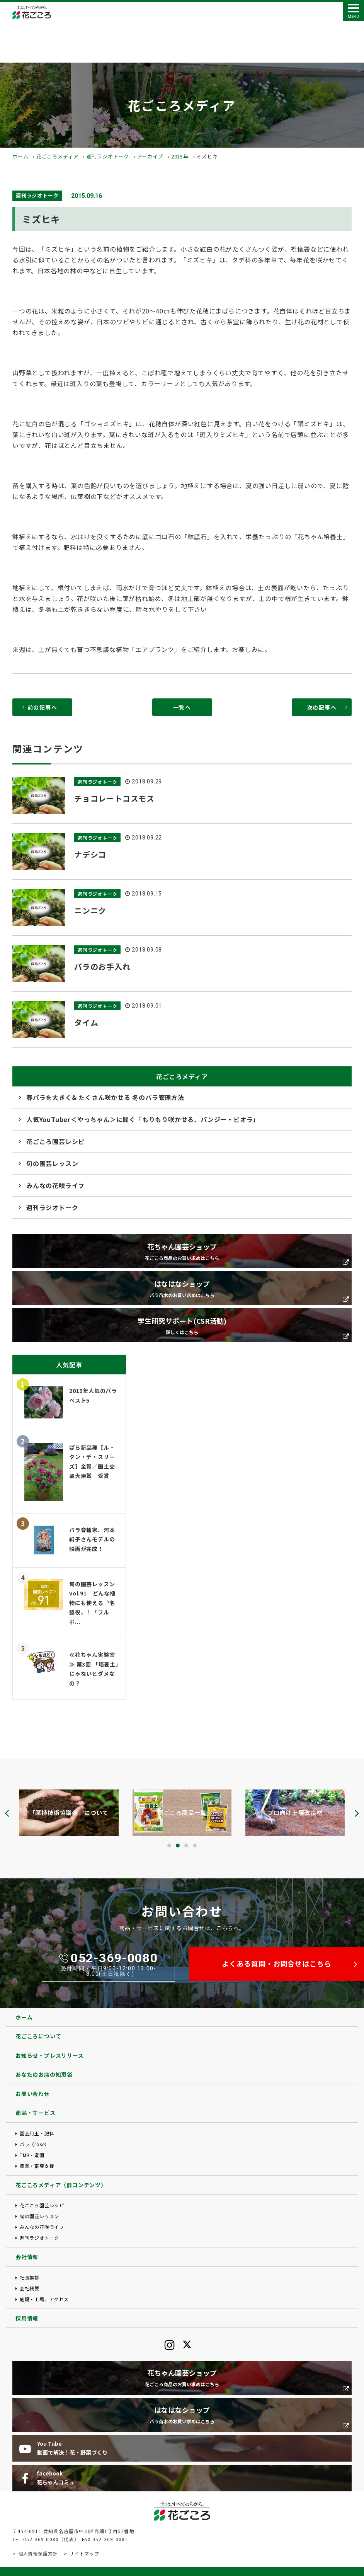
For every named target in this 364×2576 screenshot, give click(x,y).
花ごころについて (38, 2036)
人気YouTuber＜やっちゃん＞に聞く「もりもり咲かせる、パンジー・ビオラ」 (142, 1119)
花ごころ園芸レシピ (55, 1141)
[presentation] (7, 1813)
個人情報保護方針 (38, 2553)
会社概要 (29, 2288)
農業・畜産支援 (37, 2165)
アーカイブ (150, 156)
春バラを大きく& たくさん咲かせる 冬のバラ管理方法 (105, 1097)
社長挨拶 (29, 2277)
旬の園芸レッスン (52, 1163)
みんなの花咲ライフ (55, 1185)
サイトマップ (84, 2553)
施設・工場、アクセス (44, 2299)
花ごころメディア (57, 156)
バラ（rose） (34, 2144)
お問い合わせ (32, 2094)
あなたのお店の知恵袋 (44, 2074)
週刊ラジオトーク (108, 156)
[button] (169, 1845)
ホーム (20, 156)
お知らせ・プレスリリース (49, 2055)
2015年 (180, 156)
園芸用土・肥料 (37, 2133)
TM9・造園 (32, 2155)
